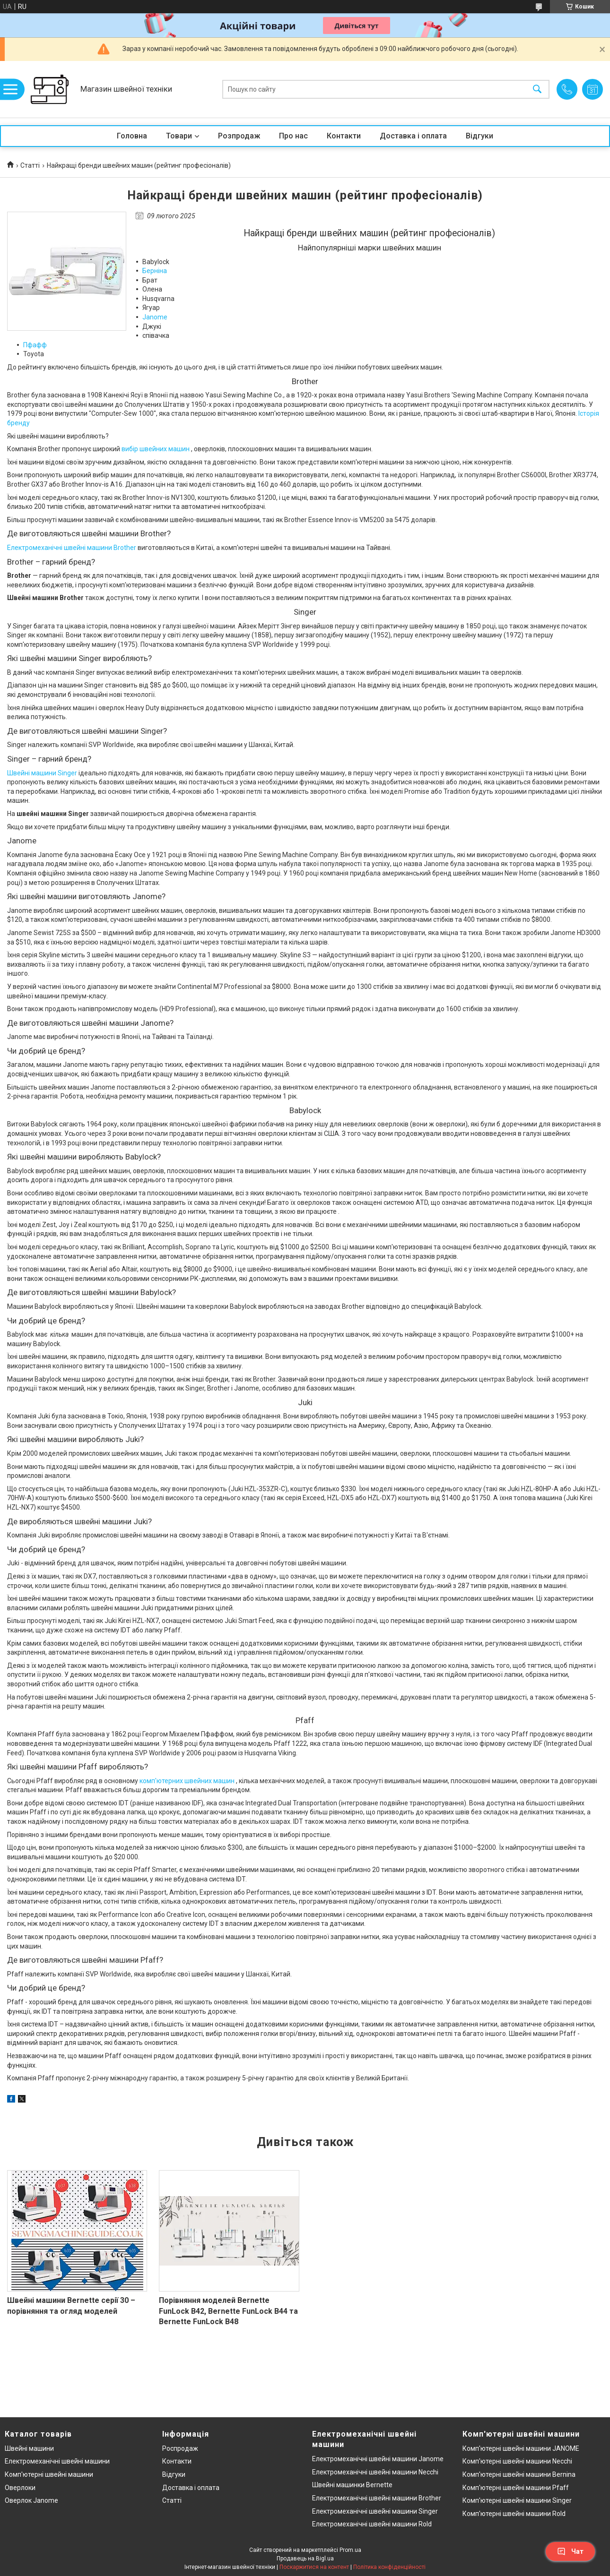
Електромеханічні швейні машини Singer (375, 2511)
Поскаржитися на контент (314, 2567)
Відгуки (479, 135)
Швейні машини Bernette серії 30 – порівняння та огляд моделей (71, 2305)
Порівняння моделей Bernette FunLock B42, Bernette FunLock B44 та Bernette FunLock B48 (228, 2311)
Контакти (344, 135)
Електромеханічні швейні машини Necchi (375, 2472)
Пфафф (35, 345)
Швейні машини (29, 2448)
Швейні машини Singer (42, 773)
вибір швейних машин (156, 449)
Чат (570, 2551)
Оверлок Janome (31, 2500)
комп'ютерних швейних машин (187, 1781)
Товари (179, 135)
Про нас (293, 135)
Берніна (154, 271)
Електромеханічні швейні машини (57, 2461)
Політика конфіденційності (389, 2567)
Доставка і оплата (413, 135)
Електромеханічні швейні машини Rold (372, 2524)
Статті (30, 165)
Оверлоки (20, 2487)
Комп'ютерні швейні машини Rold (514, 2513)
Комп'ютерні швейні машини (49, 2474)
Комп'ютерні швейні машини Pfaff (515, 2487)
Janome (154, 317)
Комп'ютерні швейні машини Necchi (517, 2461)
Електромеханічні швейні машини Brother (71, 547)
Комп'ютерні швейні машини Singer (517, 2500)
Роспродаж (180, 2448)
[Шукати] (537, 89)
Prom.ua (350, 2550)
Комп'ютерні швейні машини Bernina (518, 2474)
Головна (132, 135)
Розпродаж (239, 135)
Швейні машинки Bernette (352, 2485)
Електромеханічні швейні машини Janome (378, 2459)
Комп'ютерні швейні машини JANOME (520, 2448)
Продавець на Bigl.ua (305, 2558)
